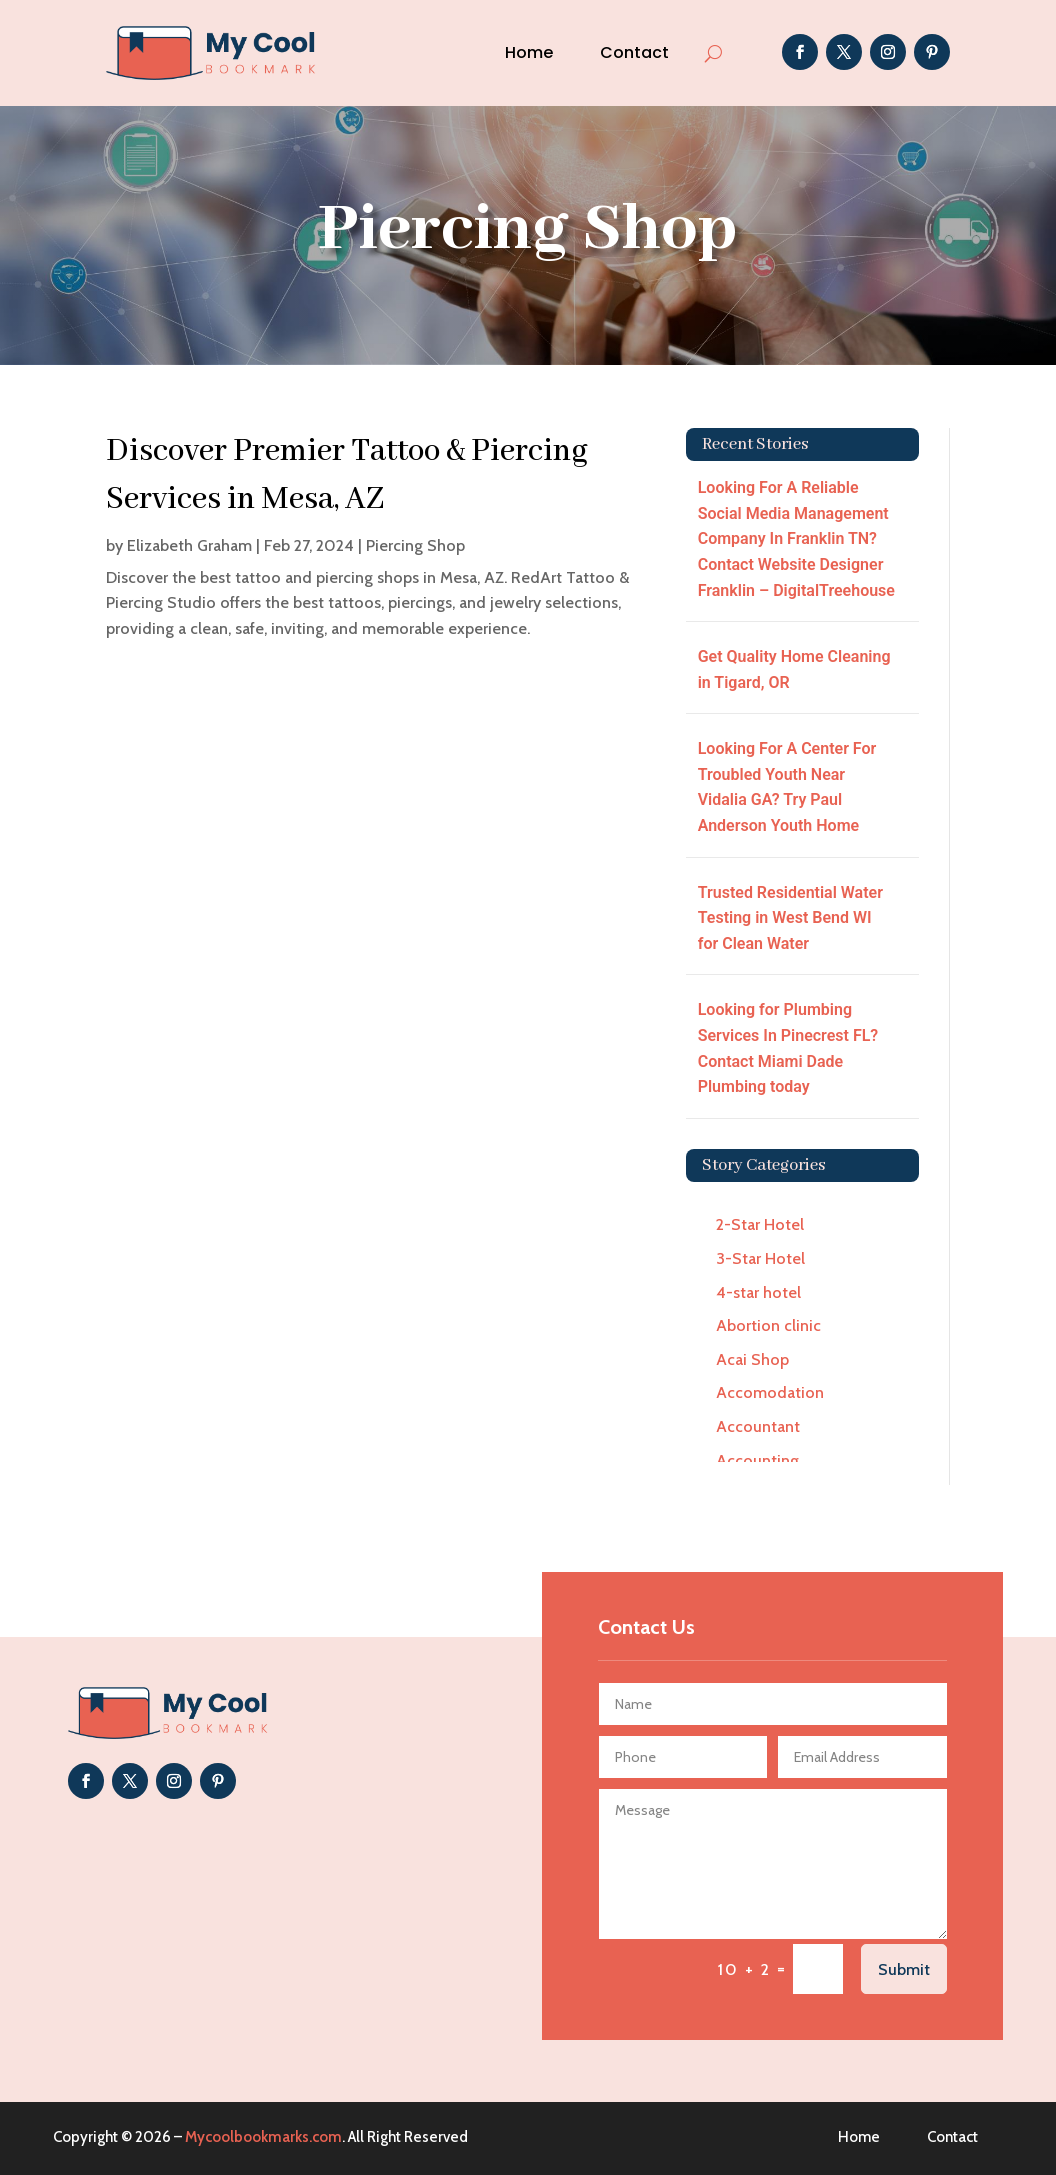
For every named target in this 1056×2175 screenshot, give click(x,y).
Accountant (758, 1426)
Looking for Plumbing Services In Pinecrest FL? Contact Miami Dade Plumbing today (788, 1048)
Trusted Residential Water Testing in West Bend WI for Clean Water (790, 918)
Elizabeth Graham (189, 545)
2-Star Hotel (760, 1224)
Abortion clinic (768, 1325)
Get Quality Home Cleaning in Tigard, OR (794, 669)
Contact (634, 52)
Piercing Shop (415, 545)
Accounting (757, 1460)
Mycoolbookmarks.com (263, 2137)
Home (529, 52)
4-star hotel (758, 1292)
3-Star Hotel (760, 1258)
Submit (904, 1969)
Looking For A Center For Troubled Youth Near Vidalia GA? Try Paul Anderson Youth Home (787, 787)
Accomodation (770, 1392)
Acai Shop (752, 1359)
